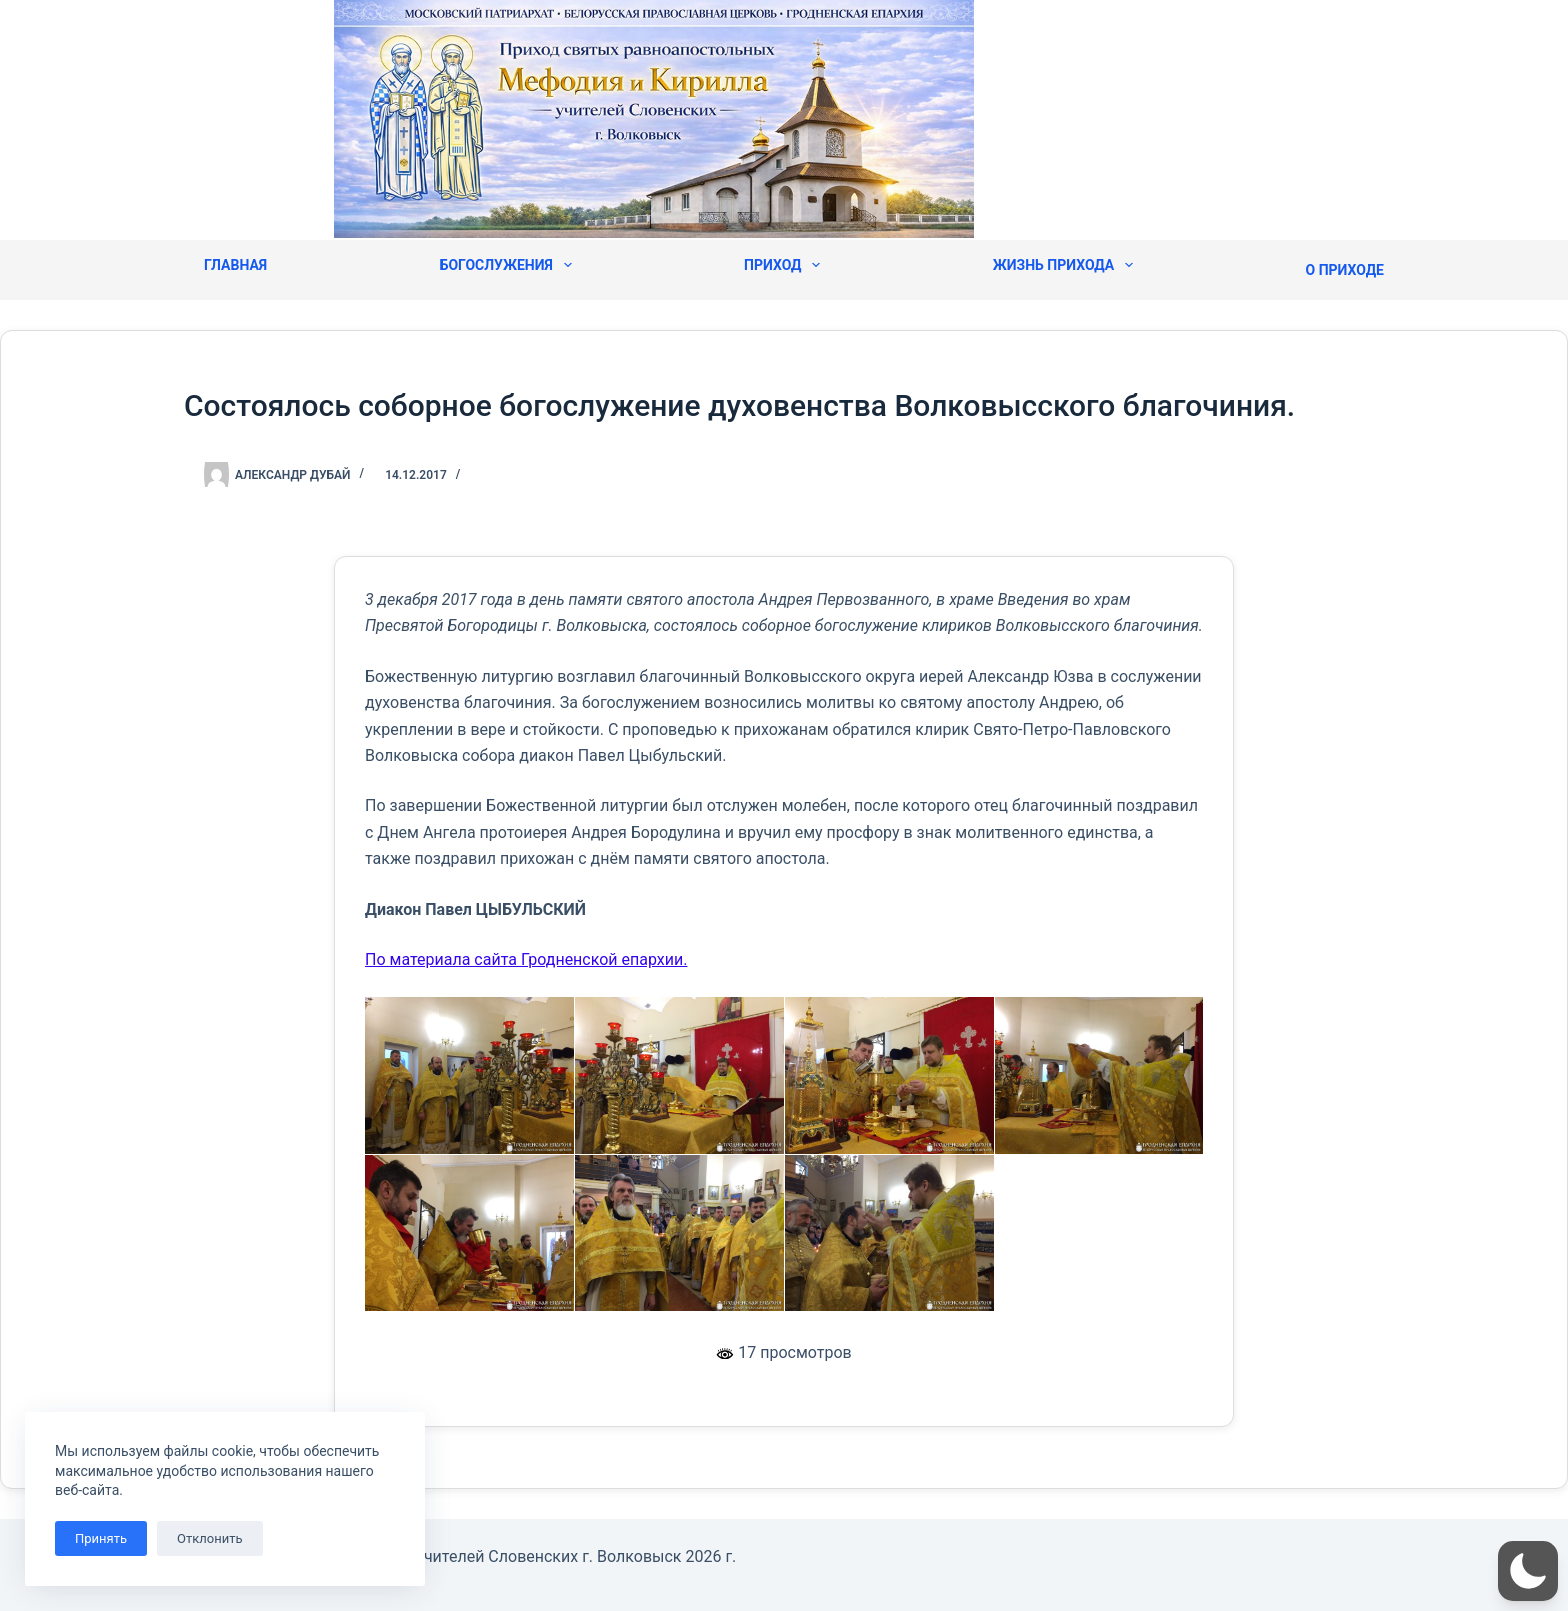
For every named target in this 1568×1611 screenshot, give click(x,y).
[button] (1528, 1571)
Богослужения (506, 265)
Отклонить (209, 1538)
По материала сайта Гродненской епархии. (526, 959)
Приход (782, 265)
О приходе (1345, 270)
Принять (101, 1538)
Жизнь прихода (1063, 265)
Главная (235, 265)
